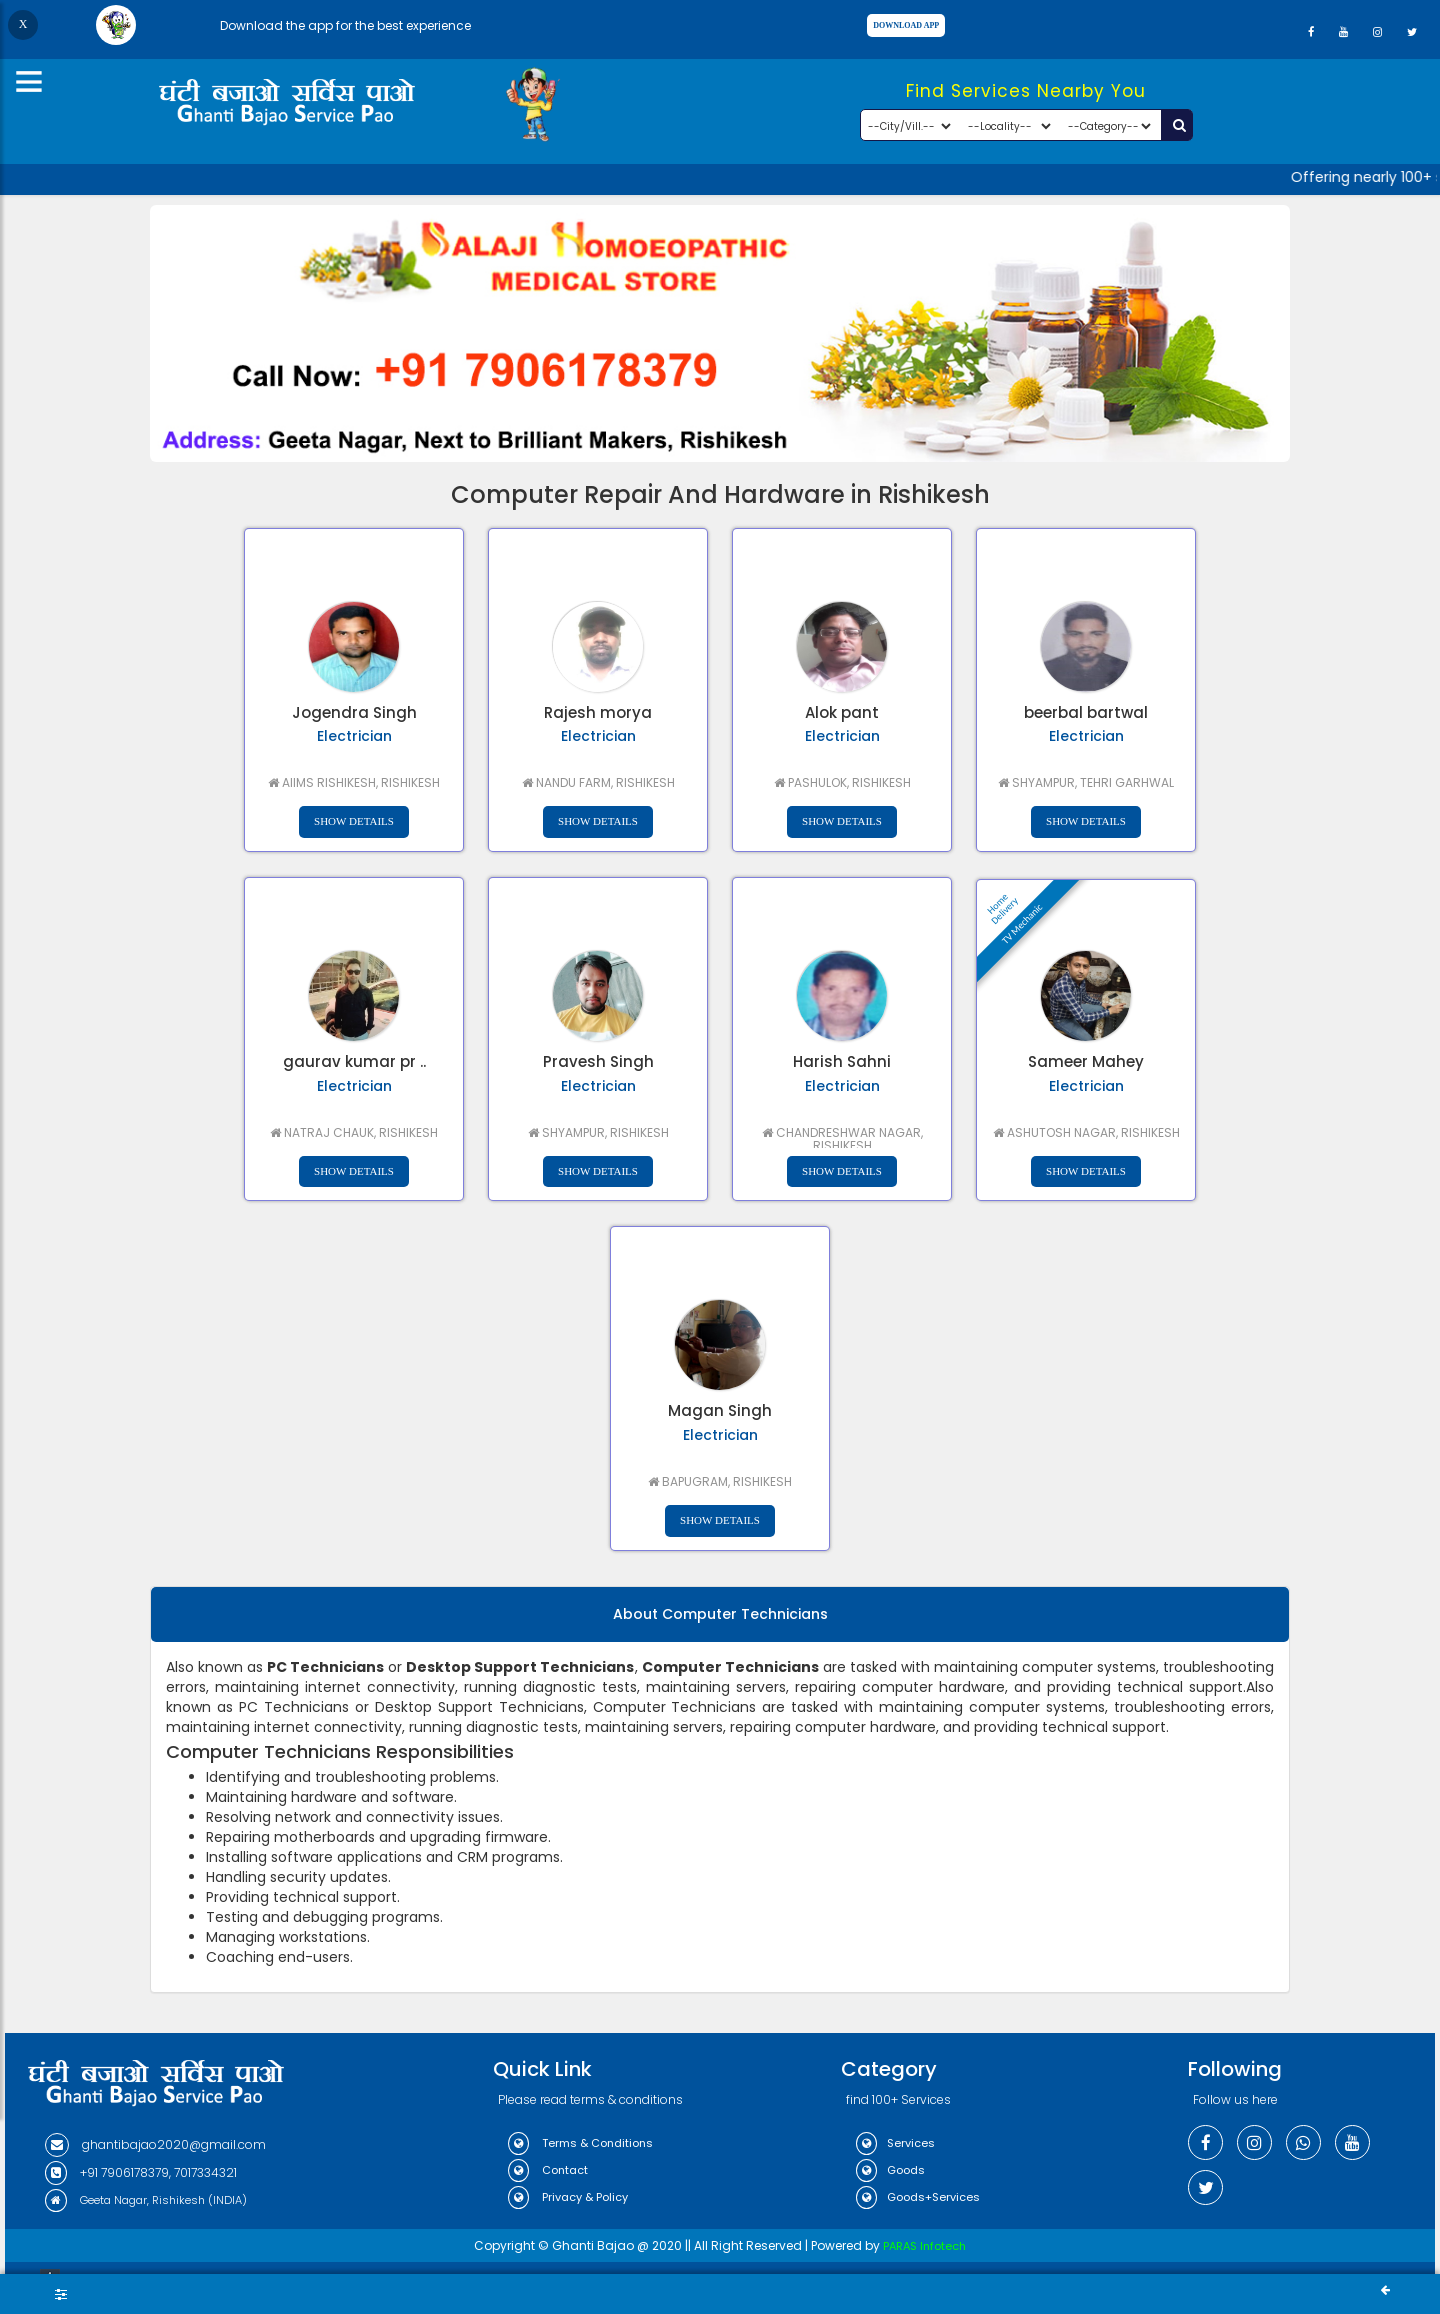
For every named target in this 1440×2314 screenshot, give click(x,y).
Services (895, 2143)
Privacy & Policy (568, 2197)
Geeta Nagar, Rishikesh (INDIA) (146, 2200)
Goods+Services (918, 2197)
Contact (548, 2170)
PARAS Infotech (924, 2246)
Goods (890, 2170)
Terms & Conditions (580, 2143)
